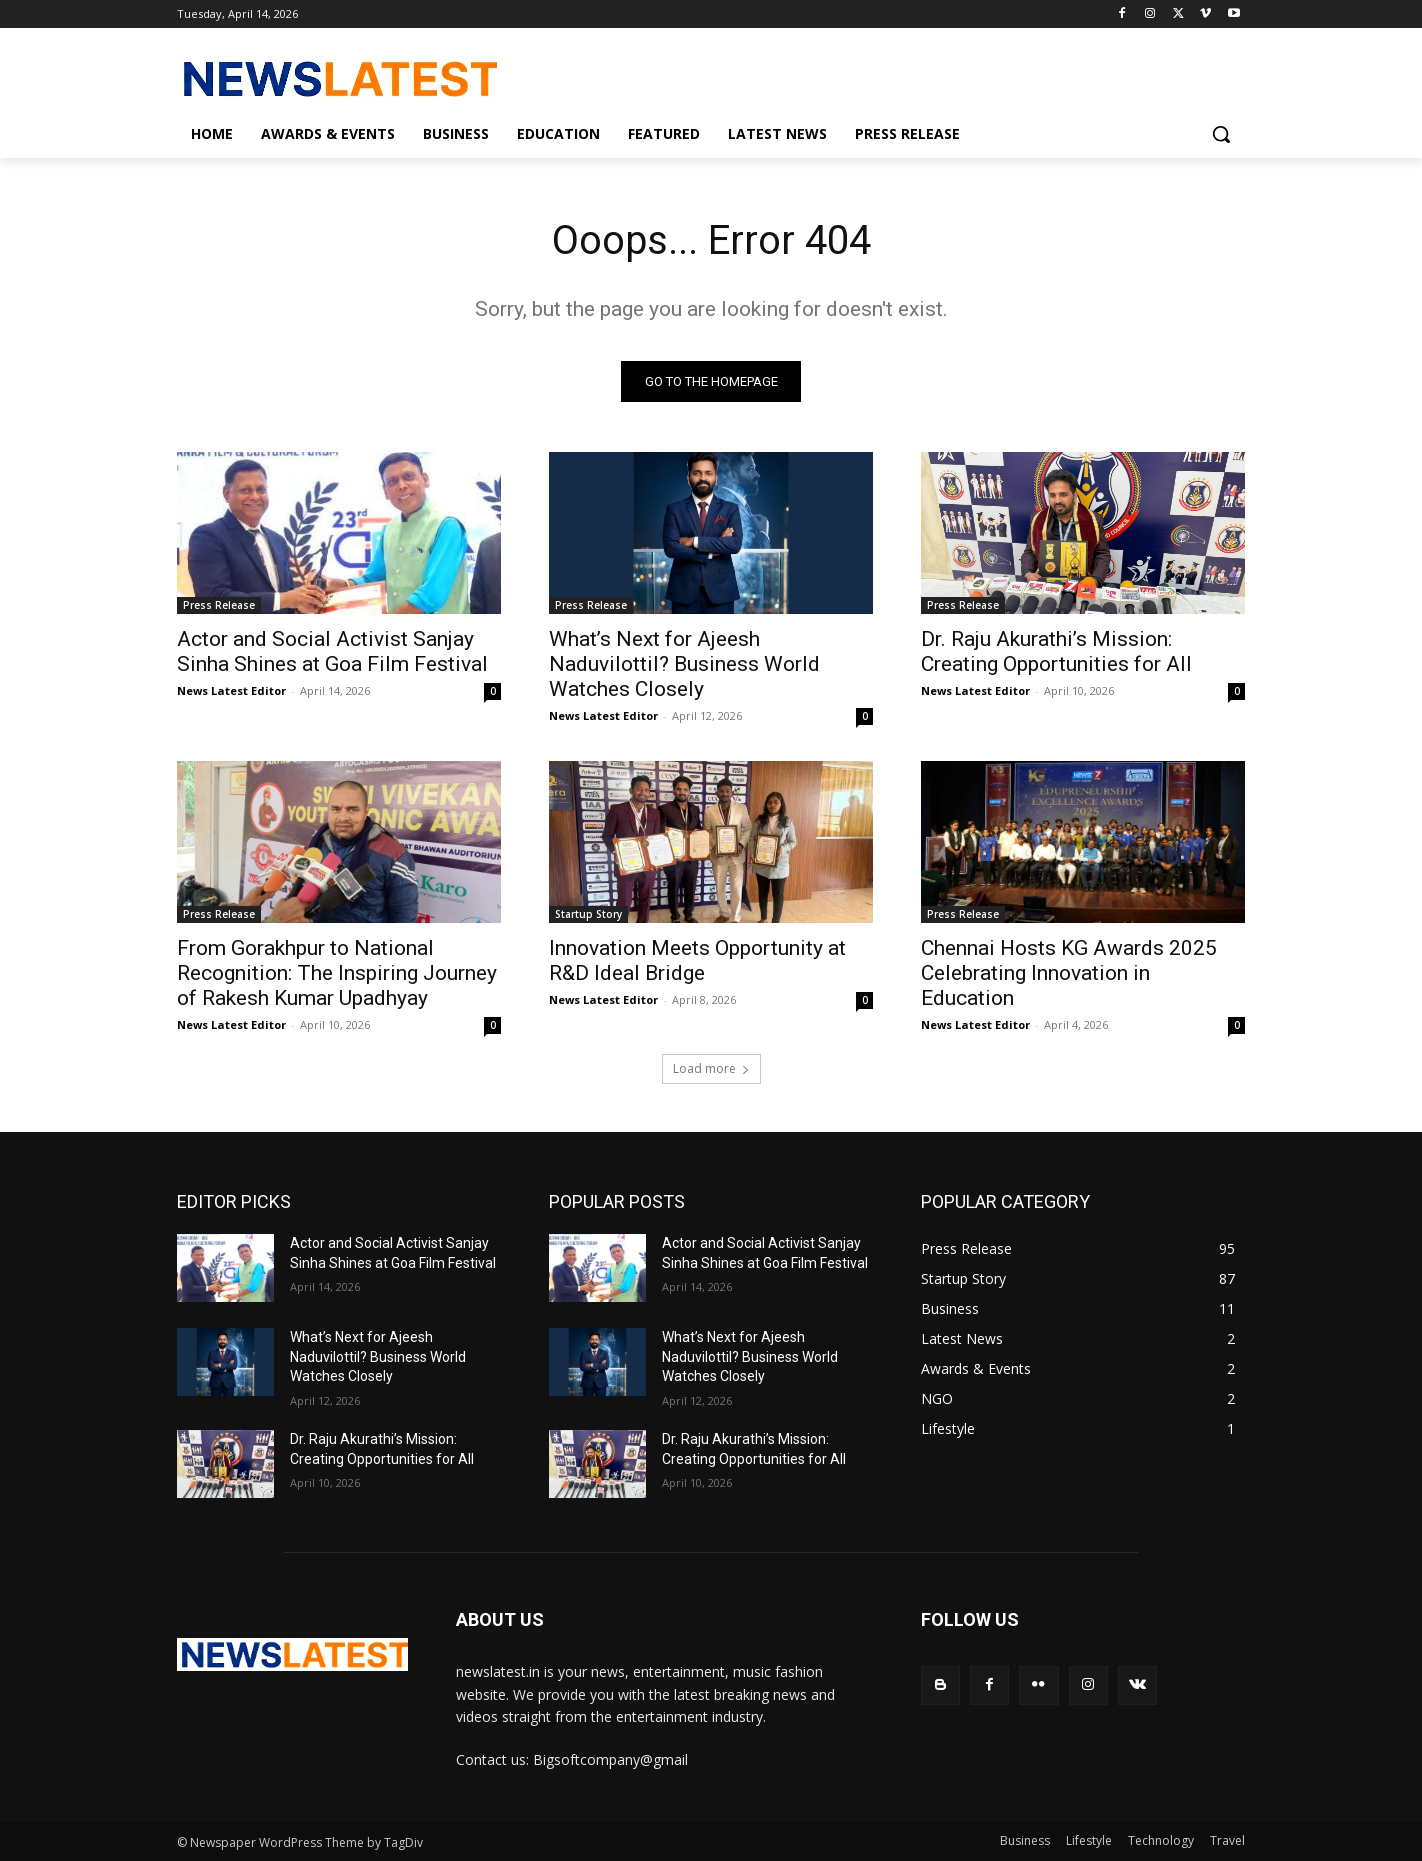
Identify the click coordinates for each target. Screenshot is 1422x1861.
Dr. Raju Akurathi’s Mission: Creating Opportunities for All (1056, 652)
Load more (711, 1069)
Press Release (219, 606)
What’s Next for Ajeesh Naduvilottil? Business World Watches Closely (684, 665)
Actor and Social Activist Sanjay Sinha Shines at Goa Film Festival (332, 652)
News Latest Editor (231, 691)
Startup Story (588, 915)
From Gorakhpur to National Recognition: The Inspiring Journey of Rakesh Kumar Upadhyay (337, 974)
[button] (1221, 134)
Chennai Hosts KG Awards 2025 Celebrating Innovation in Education (1069, 974)
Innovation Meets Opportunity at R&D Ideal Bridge (697, 961)
